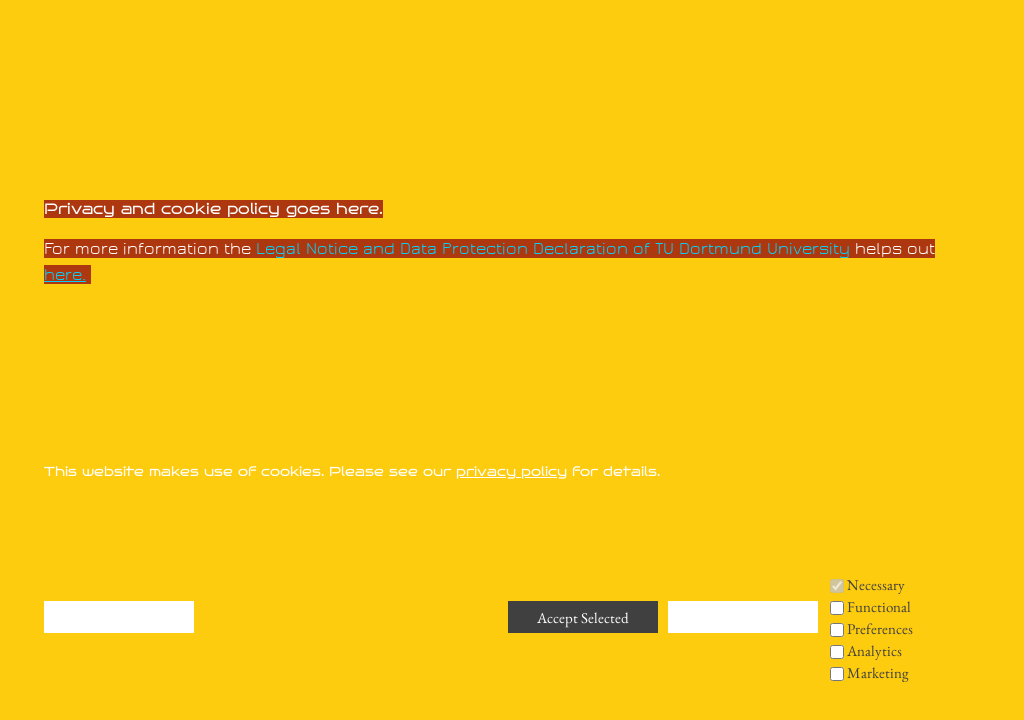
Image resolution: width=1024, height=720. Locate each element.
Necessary (876, 584)
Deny (119, 501)
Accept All (743, 617)
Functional (879, 606)
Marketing (878, 672)
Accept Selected (583, 617)
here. (65, 274)
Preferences (880, 628)
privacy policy (511, 471)
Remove (119, 536)
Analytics (874, 650)
